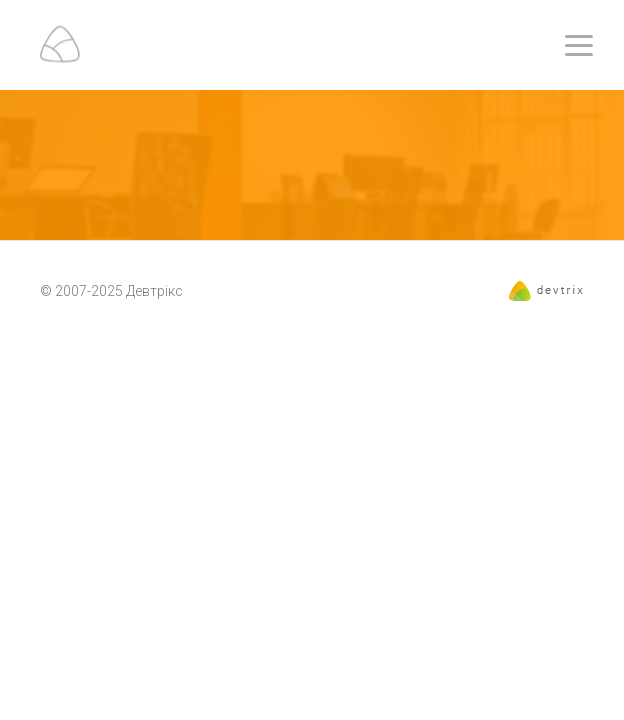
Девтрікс (154, 291)
